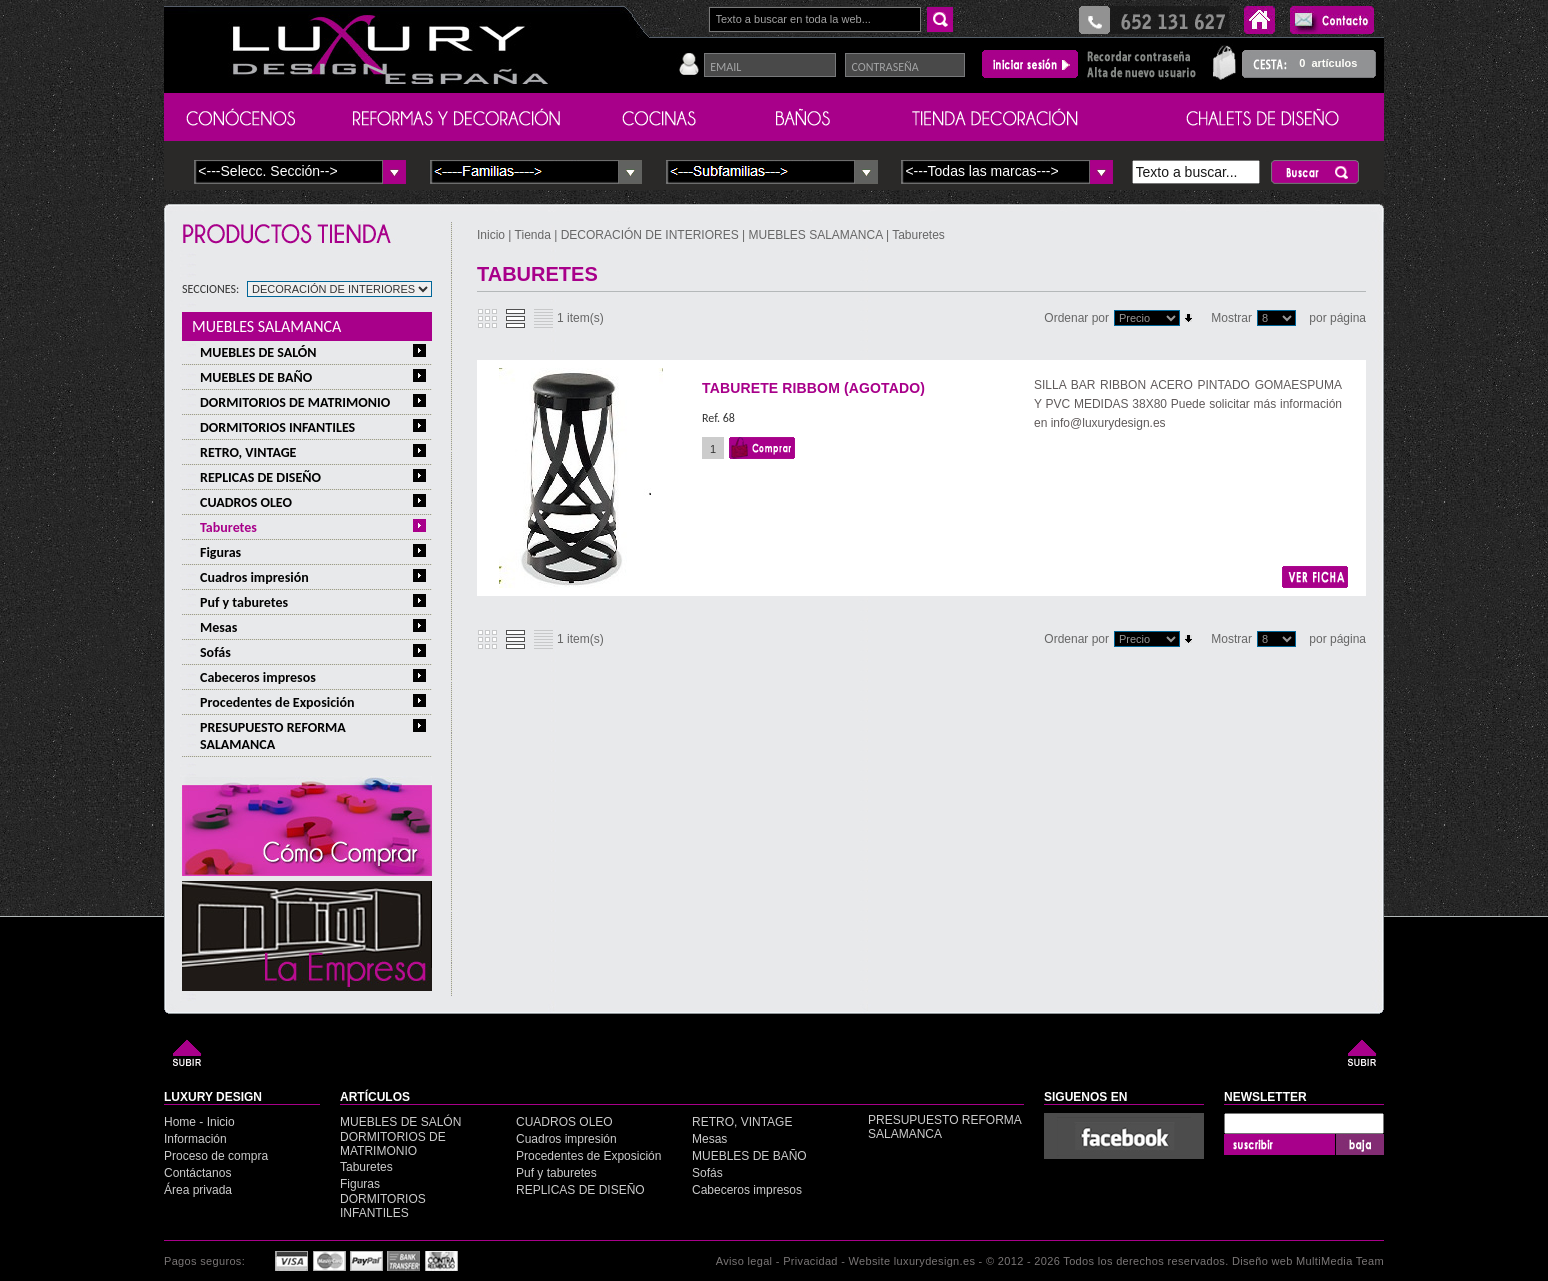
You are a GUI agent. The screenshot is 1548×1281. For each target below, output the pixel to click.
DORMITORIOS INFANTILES (277, 427)
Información (195, 1139)
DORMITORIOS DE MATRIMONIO (295, 402)
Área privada (198, 1190)
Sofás (215, 652)
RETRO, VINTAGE (248, 452)
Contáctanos (197, 1173)
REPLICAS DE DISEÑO (260, 477)
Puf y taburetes (244, 602)
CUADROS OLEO (246, 502)
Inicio (492, 235)
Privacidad (810, 1261)
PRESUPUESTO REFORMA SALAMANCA (273, 736)
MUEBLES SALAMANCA (266, 326)
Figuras (220, 552)
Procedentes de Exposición (277, 702)
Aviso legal (744, 1261)
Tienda (533, 235)
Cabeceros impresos (258, 677)
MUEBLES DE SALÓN (258, 352)
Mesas (218, 627)
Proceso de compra (216, 1156)
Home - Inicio (199, 1122)
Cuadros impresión (254, 577)
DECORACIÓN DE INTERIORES (651, 235)
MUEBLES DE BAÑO (256, 377)
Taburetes (228, 527)
